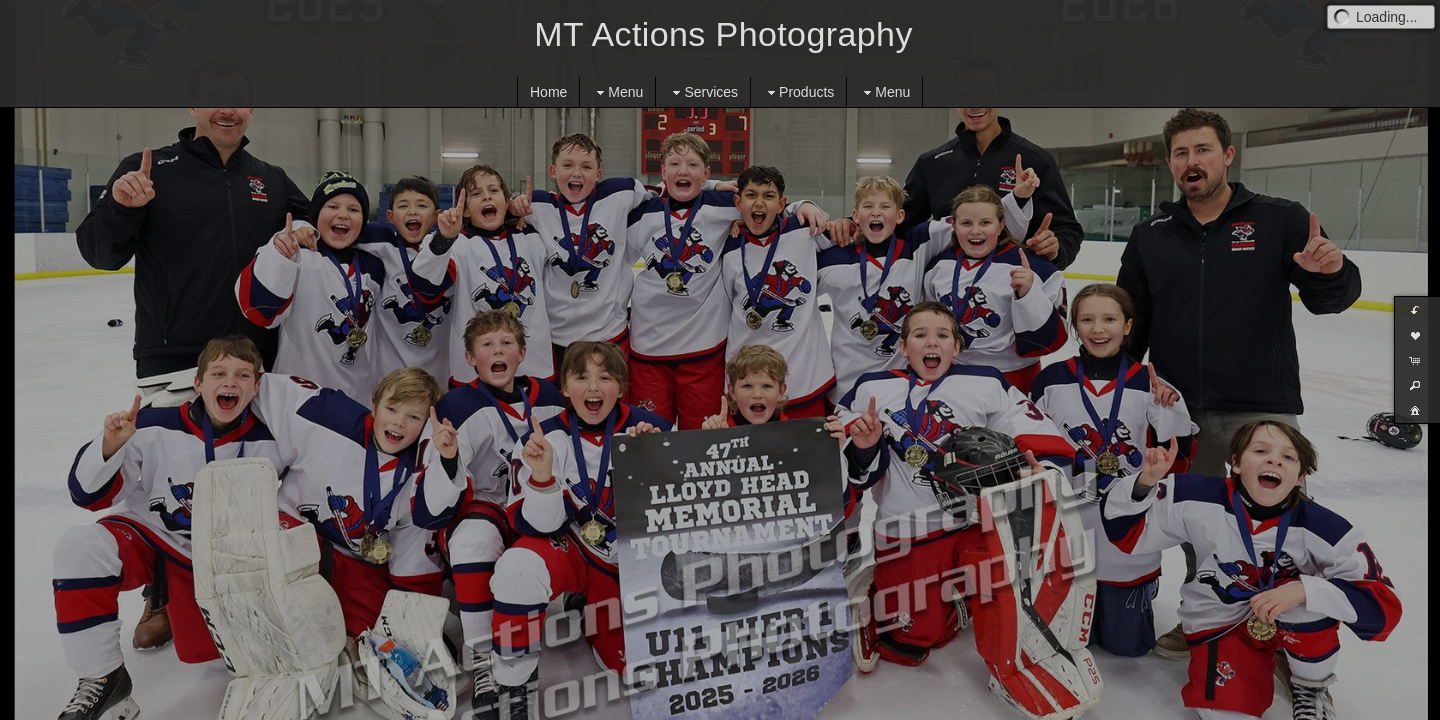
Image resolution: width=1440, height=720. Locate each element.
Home (548, 92)
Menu (617, 92)
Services (703, 92)
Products (798, 92)
